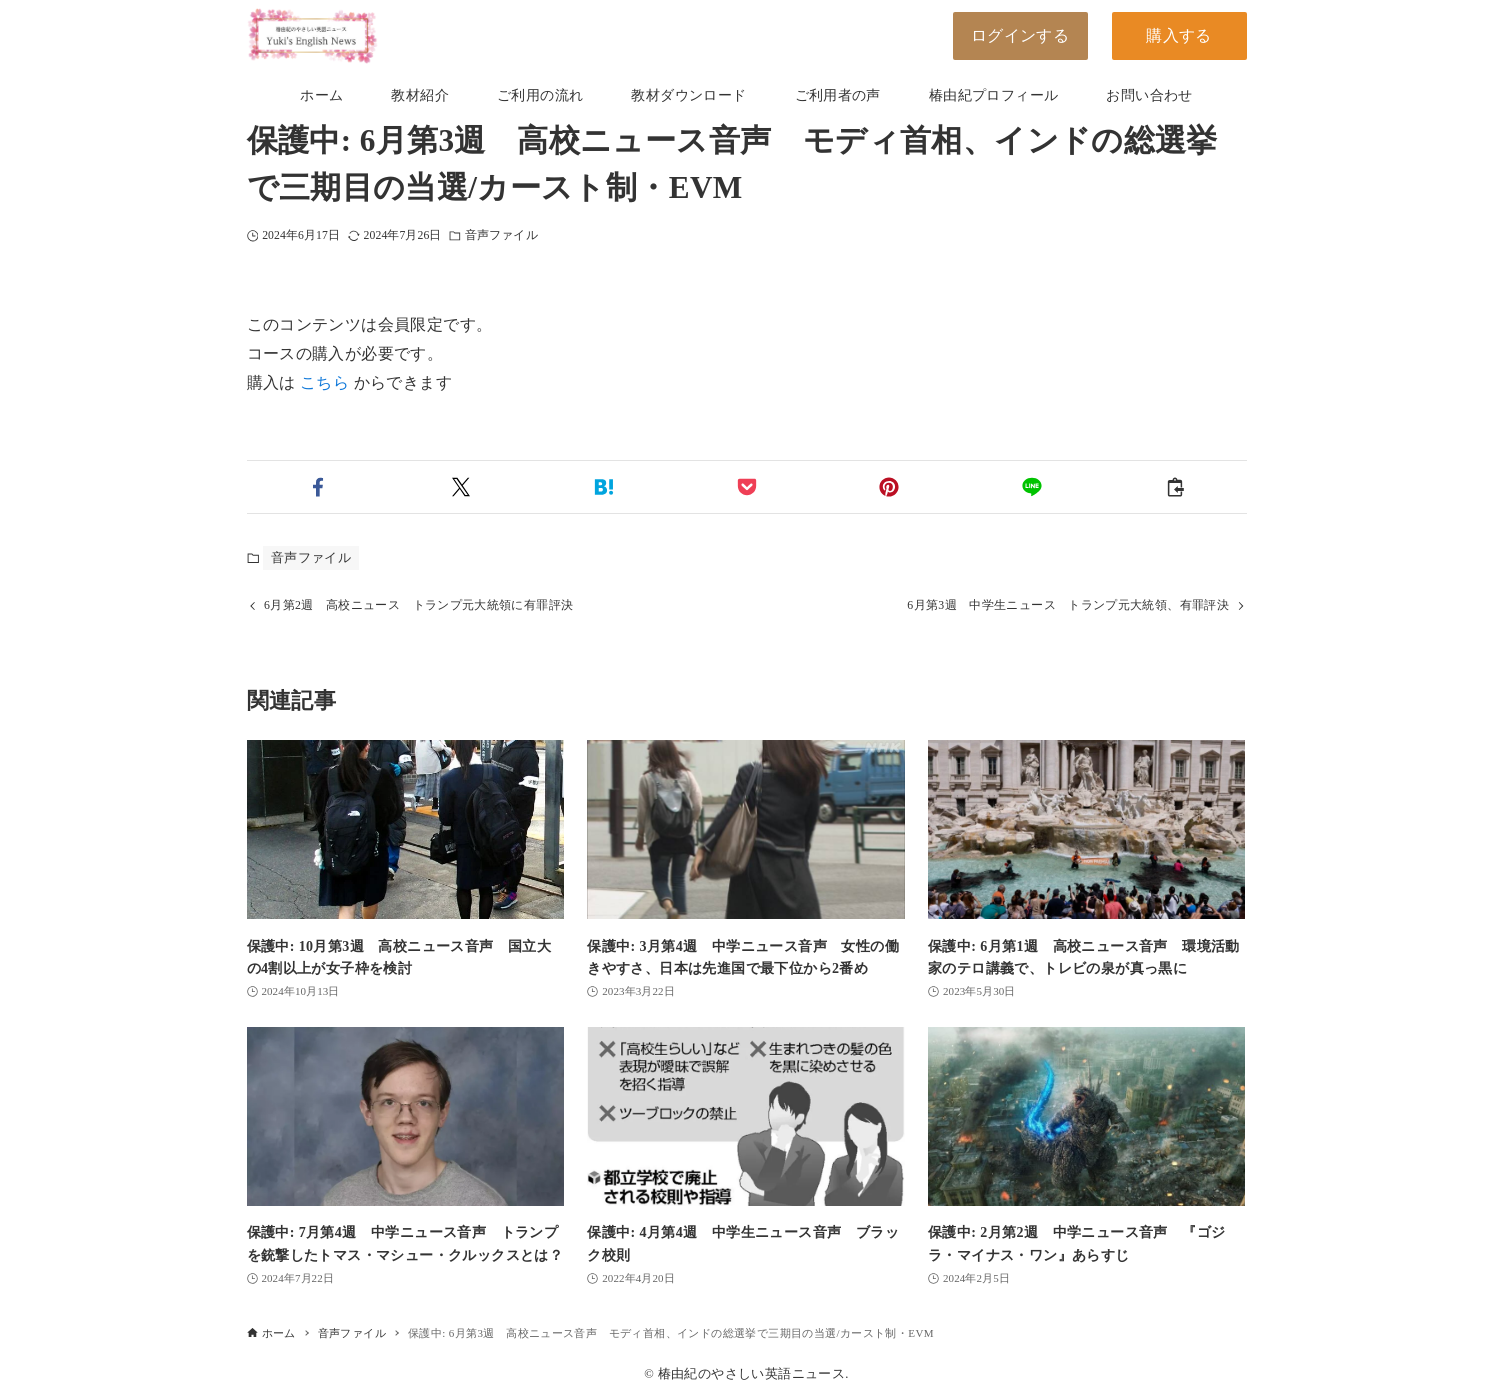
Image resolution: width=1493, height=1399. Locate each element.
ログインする (1020, 35)
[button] (318, 487)
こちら (324, 382)
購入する (1179, 35)
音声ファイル (501, 235)
